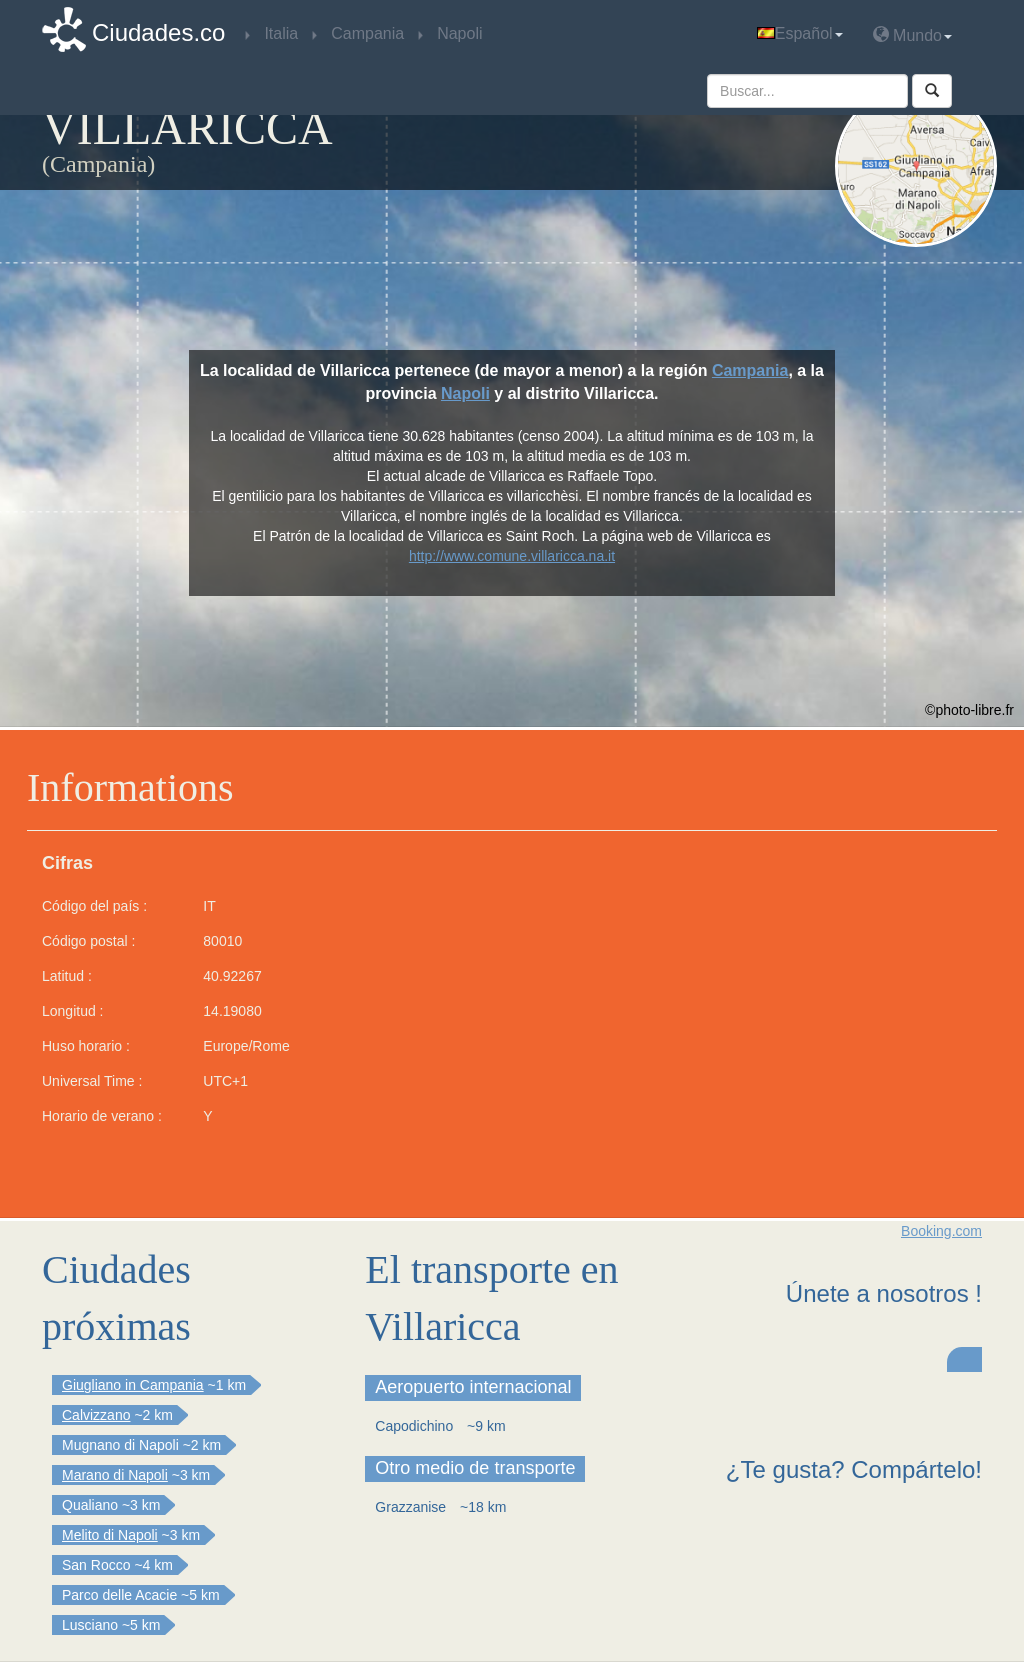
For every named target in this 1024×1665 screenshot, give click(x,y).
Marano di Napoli (115, 1475)
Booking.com (941, 1231)
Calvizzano (96, 1415)
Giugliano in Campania (133, 1385)
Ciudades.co (158, 32)
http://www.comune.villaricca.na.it (512, 556)
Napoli (465, 393)
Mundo (912, 34)
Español (800, 33)
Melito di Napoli (110, 1535)
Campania (750, 370)
